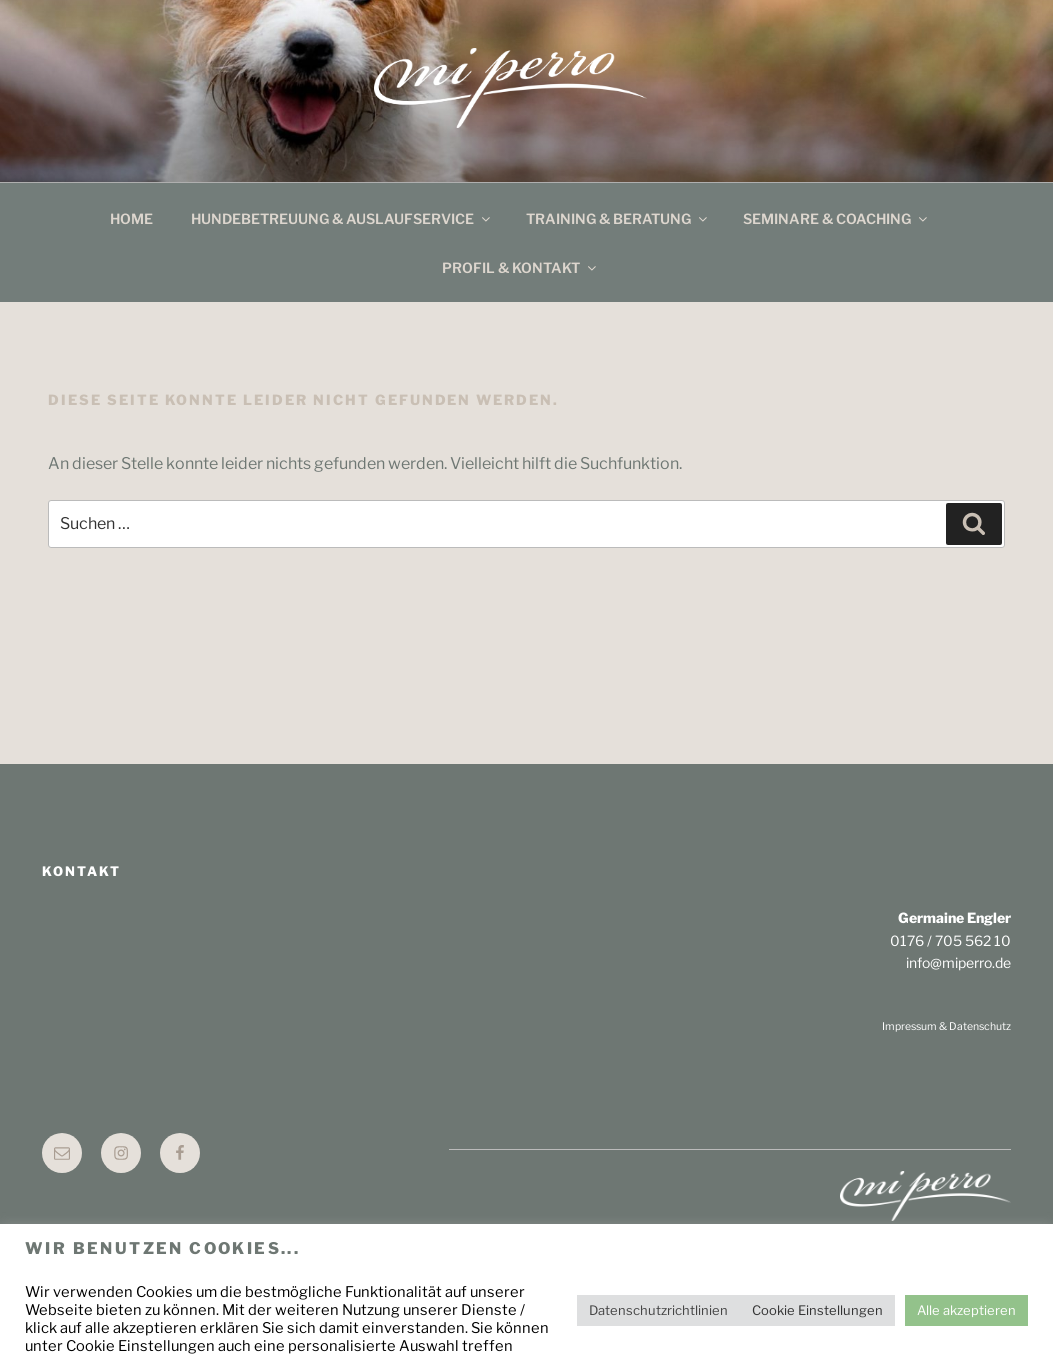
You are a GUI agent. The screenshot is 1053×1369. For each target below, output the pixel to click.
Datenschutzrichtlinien (658, 1310)
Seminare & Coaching (836, 218)
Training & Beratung (618, 218)
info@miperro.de (958, 962)
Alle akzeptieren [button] (966, 1310)
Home (131, 218)
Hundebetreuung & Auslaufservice (342, 218)
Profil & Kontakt (520, 267)
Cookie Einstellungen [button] (817, 1310)
